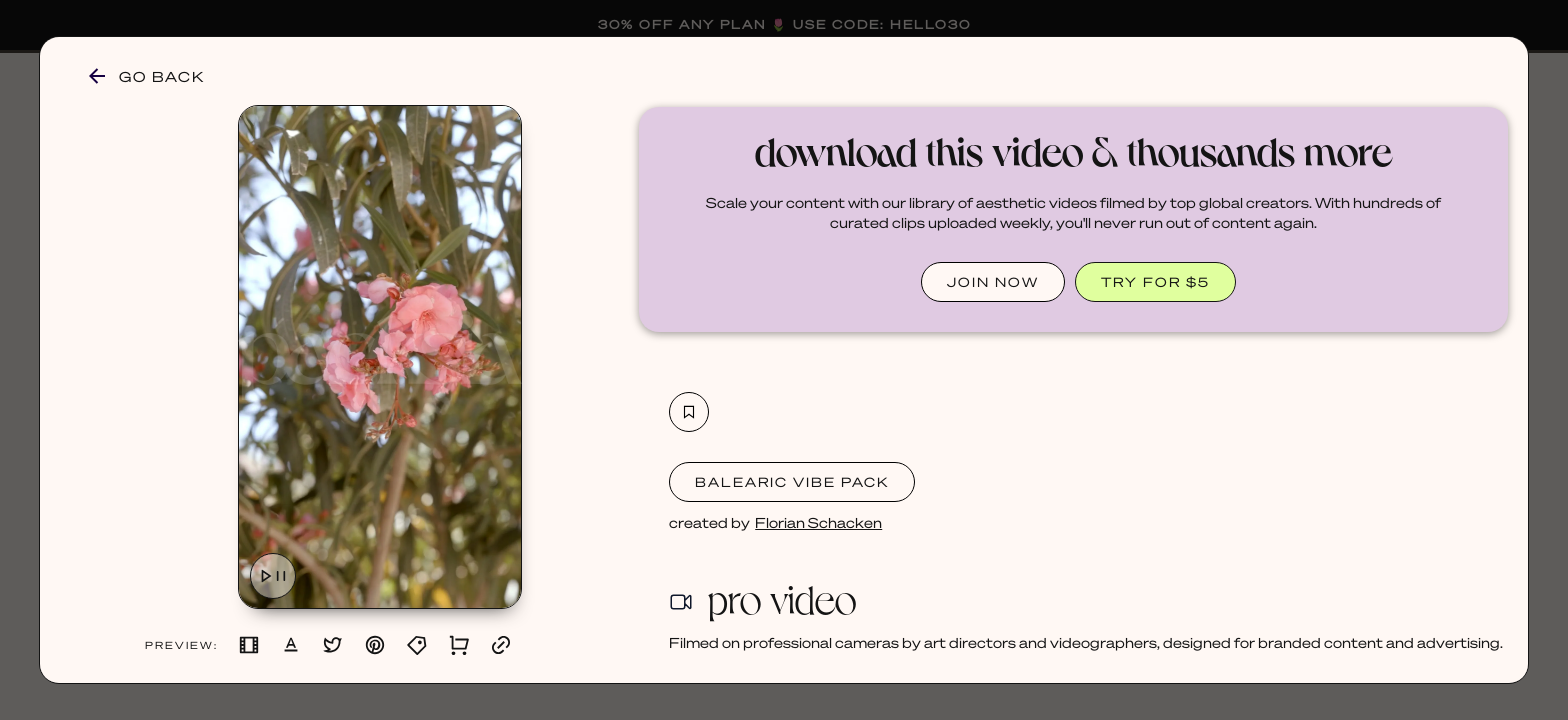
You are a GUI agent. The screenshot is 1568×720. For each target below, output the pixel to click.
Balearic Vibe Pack (792, 481)
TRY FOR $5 (1155, 281)
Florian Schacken (818, 522)
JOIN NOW (993, 281)
